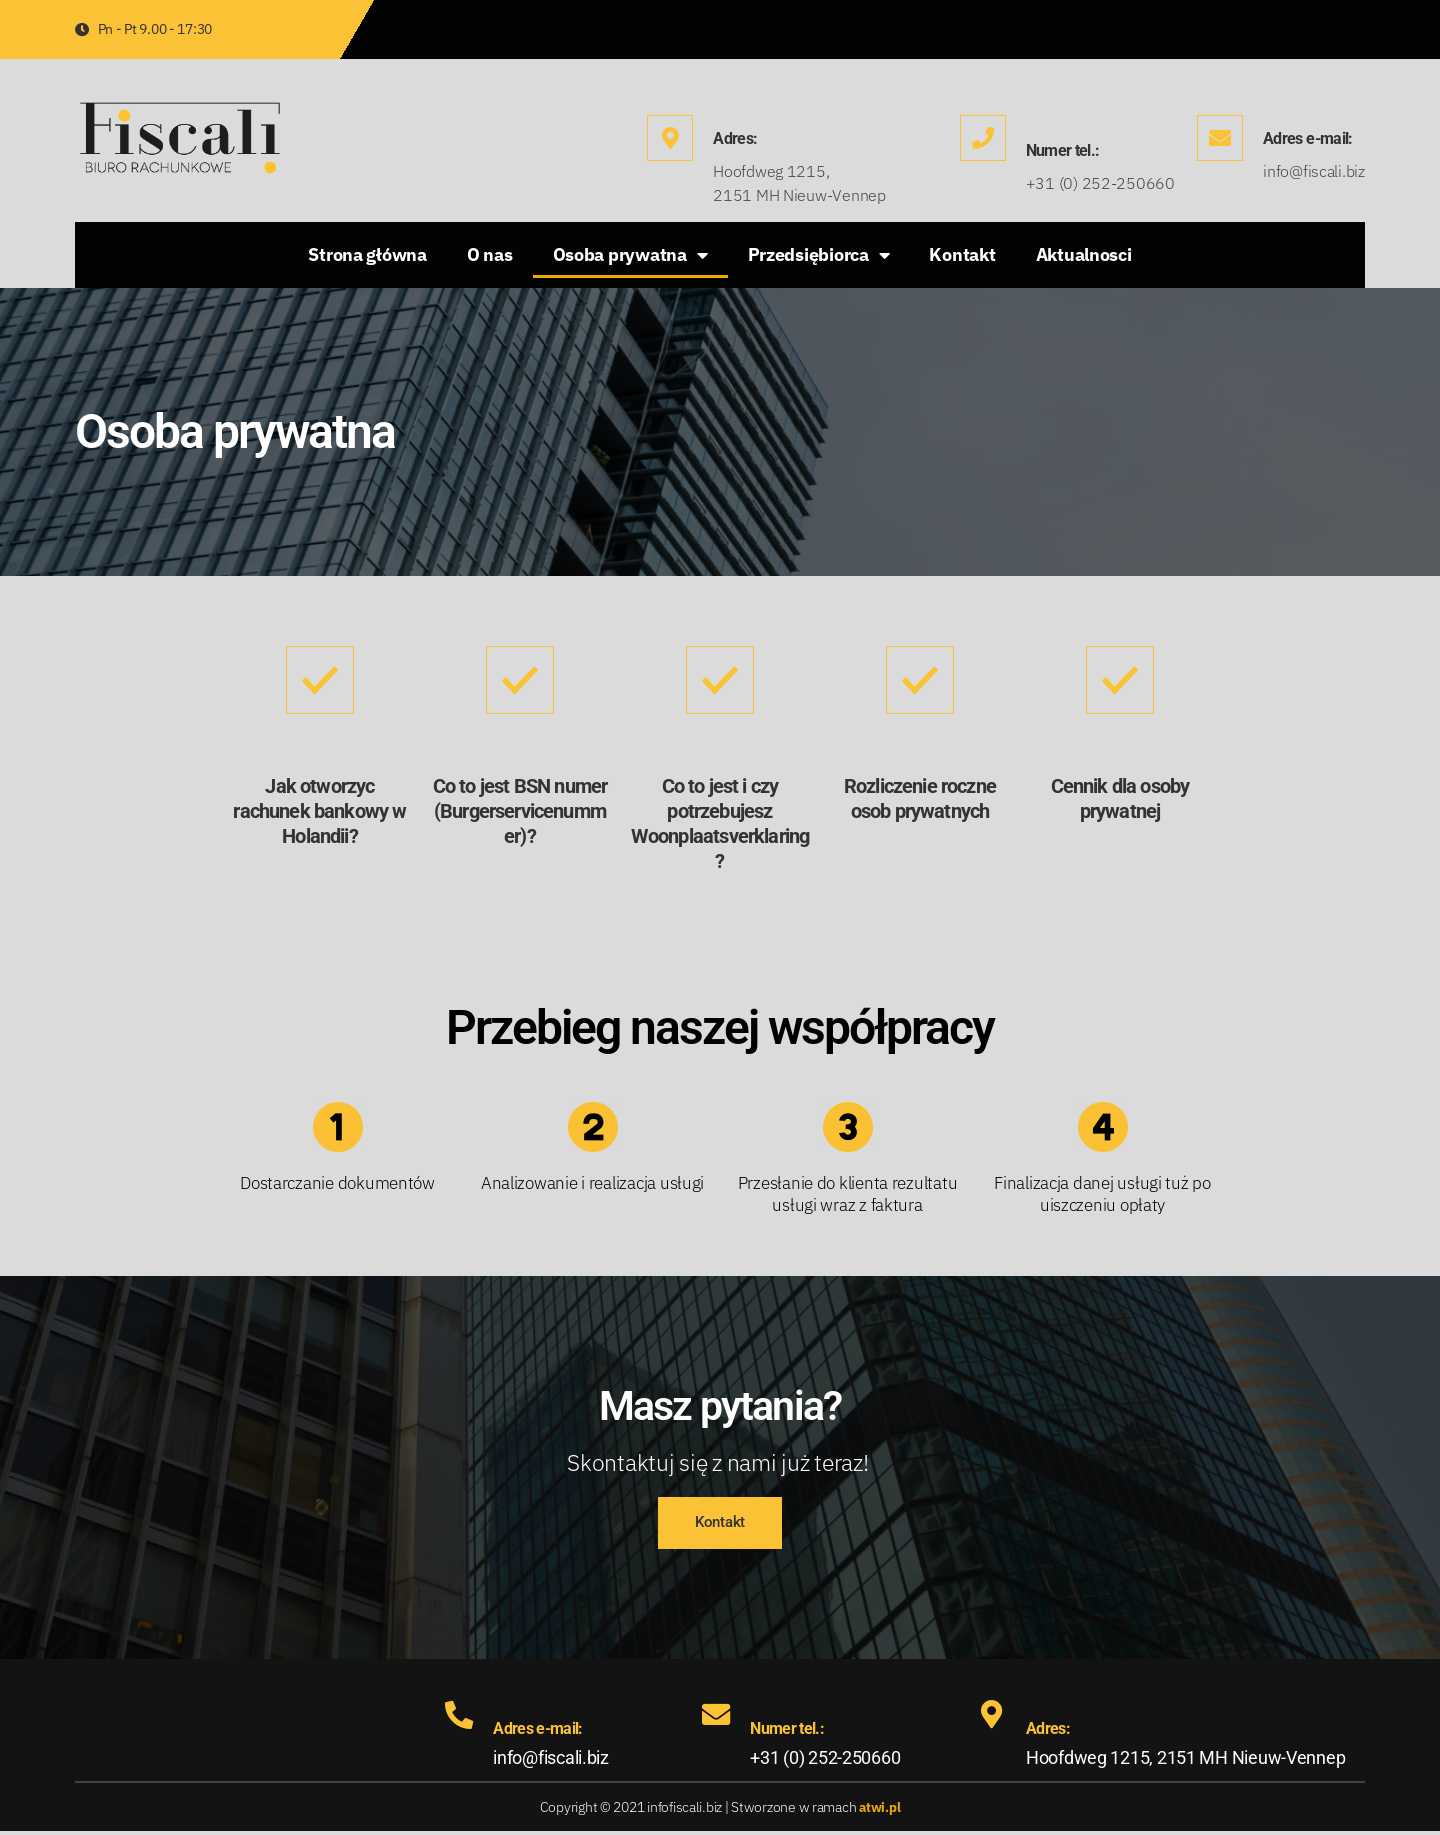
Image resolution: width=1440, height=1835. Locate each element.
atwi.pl (880, 1811)
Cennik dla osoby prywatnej (1120, 798)
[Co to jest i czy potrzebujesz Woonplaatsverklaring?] (720, 680)
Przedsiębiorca (819, 255)
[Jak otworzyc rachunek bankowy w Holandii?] (320, 680)
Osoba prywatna (630, 255)
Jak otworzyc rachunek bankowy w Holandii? (319, 811)
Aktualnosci (1084, 254)
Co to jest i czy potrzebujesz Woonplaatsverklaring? (720, 823)
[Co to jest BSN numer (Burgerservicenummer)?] (520, 680)
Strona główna (367, 254)
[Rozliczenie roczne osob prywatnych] (920, 680)
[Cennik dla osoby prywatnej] (1120, 680)
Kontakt (962, 254)
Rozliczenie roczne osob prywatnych (920, 798)
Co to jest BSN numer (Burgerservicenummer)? (520, 811)
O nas (490, 254)
